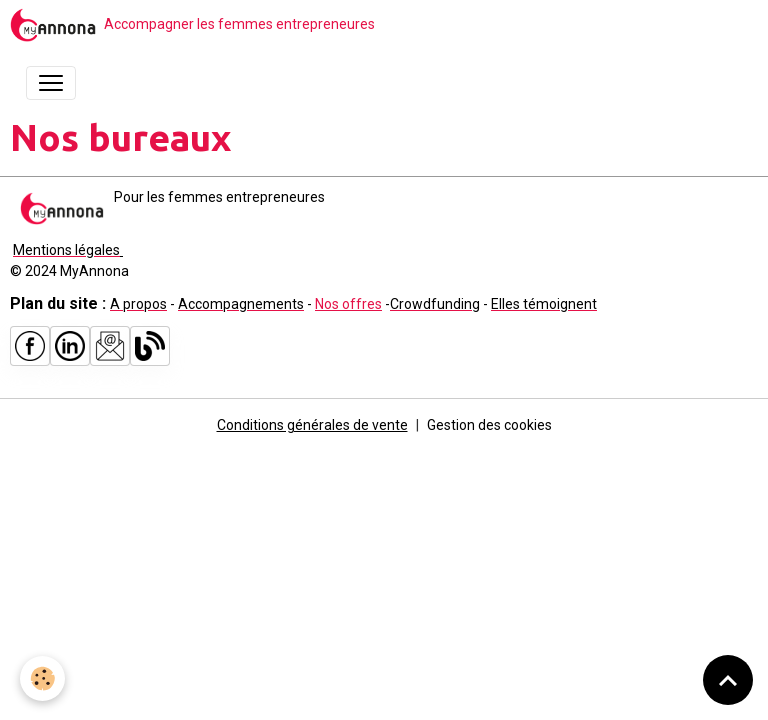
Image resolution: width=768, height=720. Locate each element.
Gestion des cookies (489, 425)
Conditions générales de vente (312, 425)
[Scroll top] (728, 680)
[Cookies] (42, 678)
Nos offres (348, 304)
